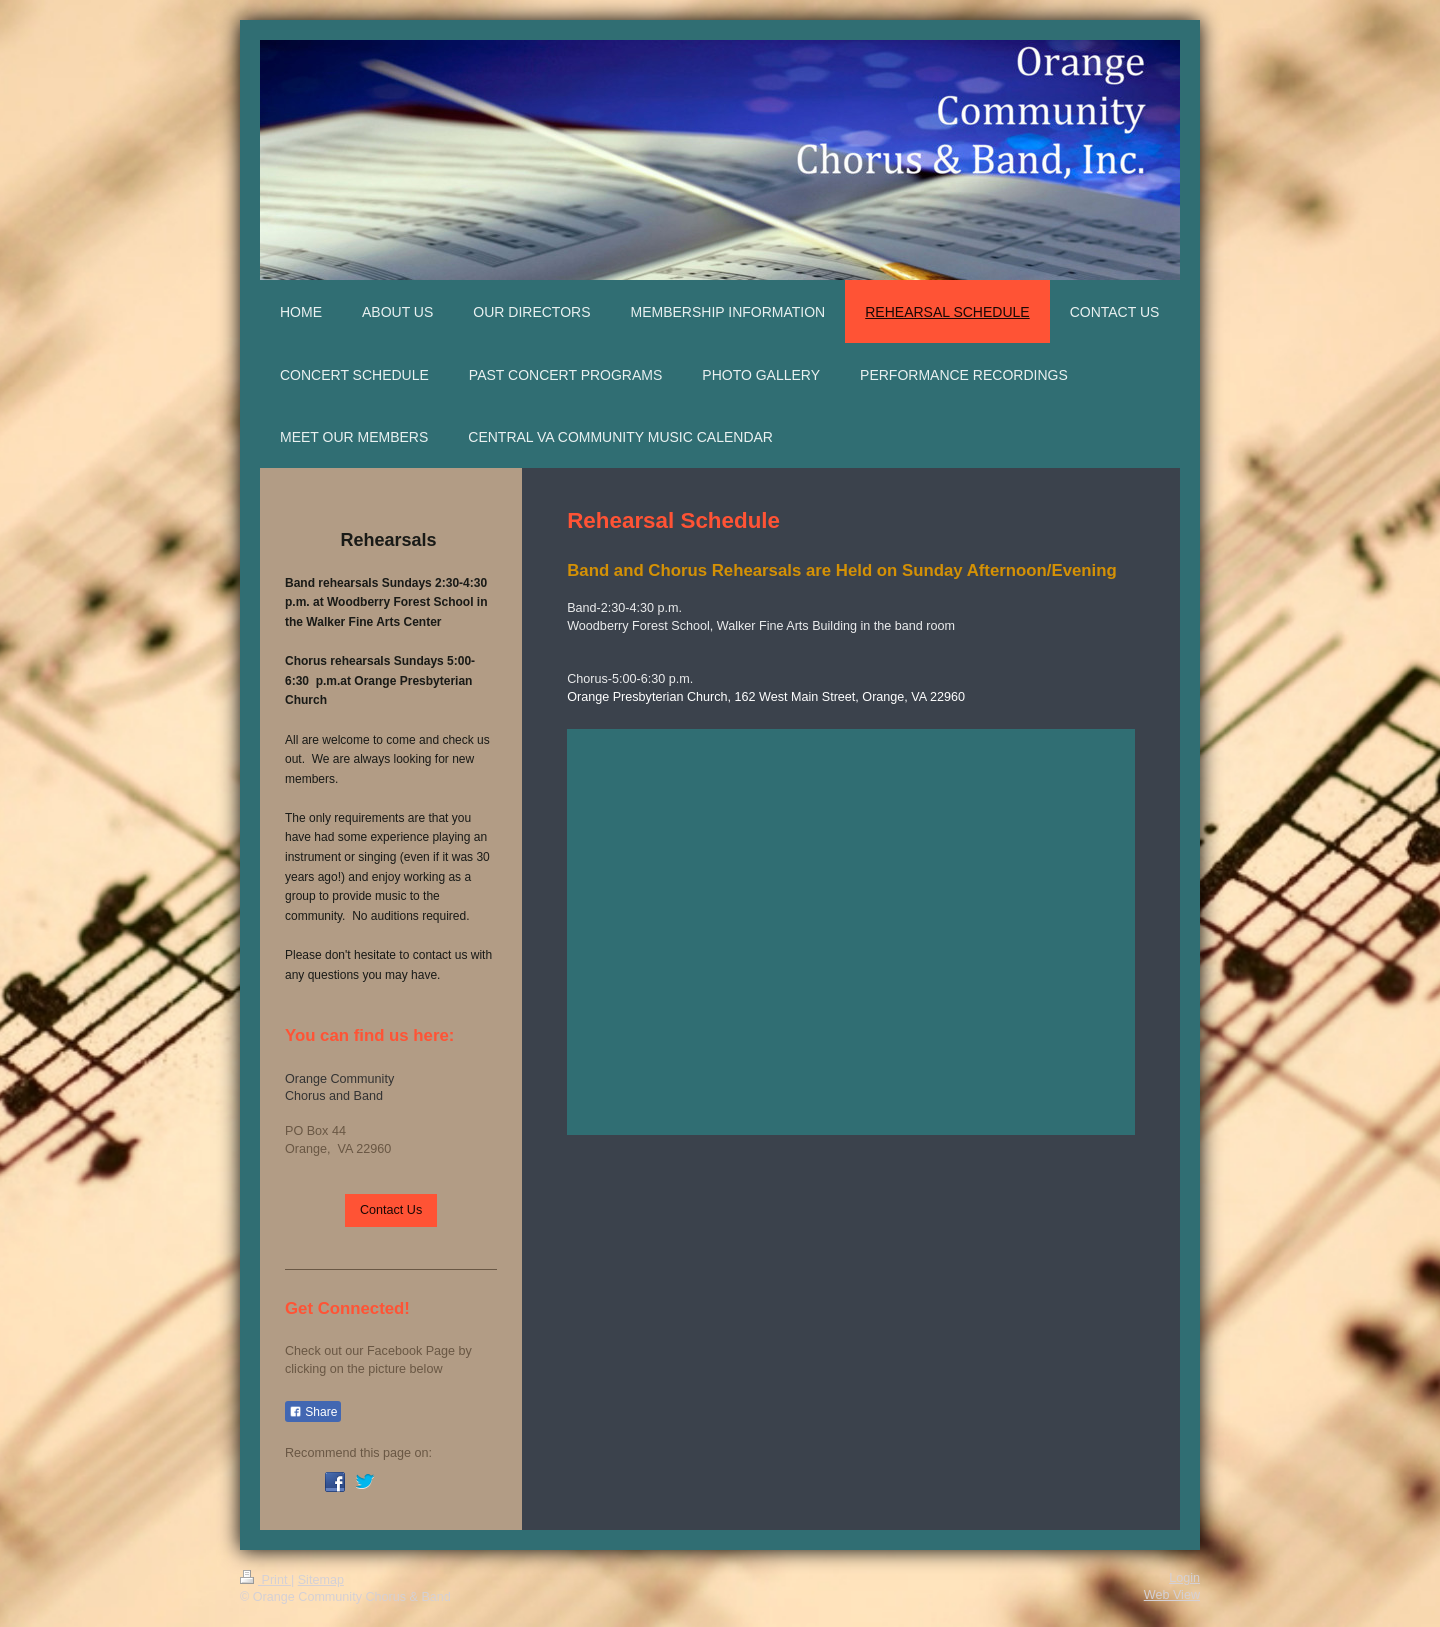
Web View (1172, 1595)
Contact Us (391, 1210)
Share (313, 1412)
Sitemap (321, 1580)
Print (265, 1580)
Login (1184, 1578)
